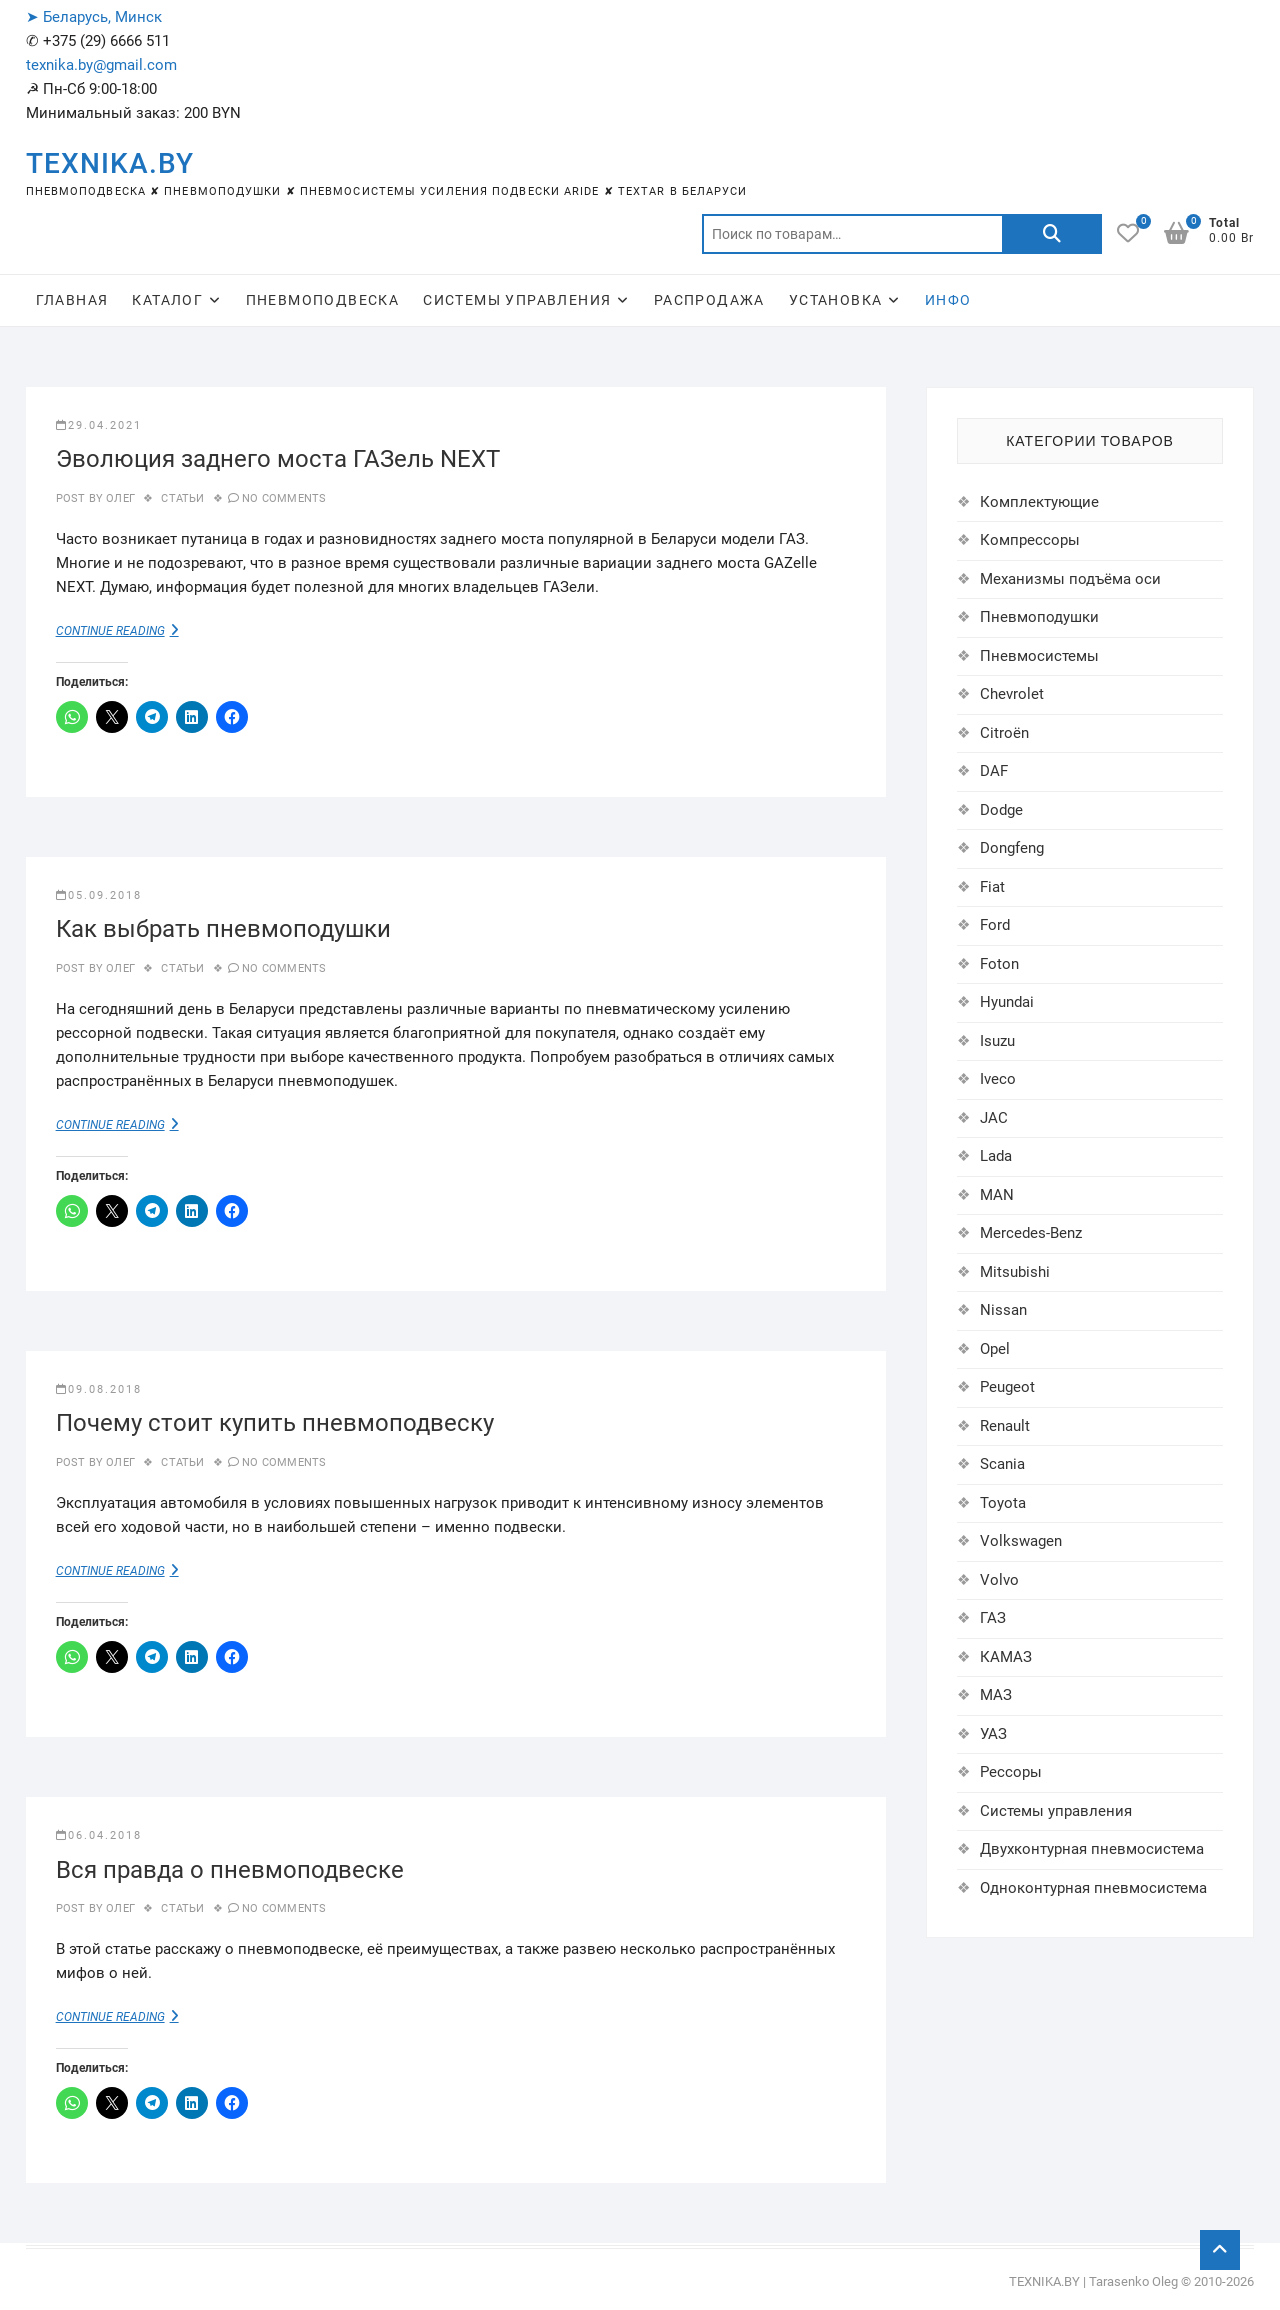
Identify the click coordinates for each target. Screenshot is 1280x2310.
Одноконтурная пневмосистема (1093, 1888)
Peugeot (1007, 1387)
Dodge (1001, 810)
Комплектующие (1039, 502)
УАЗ (993, 1734)
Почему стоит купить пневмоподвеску (275, 1423)
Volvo (999, 1580)
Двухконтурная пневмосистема (1092, 1849)
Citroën (1004, 733)
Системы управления (1056, 1811)
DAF (994, 771)
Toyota (1003, 1503)
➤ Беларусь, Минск (94, 17)
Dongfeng (1012, 848)
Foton (999, 964)
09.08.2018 (99, 1389)
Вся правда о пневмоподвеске (230, 1870)
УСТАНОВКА (836, 300)
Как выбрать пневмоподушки (223, 929)
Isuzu (997, 1041)
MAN (997, 1195)
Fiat (992, 887)
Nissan (1003, 1310)
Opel (995, 1349)
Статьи (182, 498)
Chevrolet (1012, 694)
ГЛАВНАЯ (72, 300)
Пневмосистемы (1039, 656)
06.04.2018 (99, 1835)
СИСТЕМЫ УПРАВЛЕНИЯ (517, 300)
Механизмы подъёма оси (1070, 579)
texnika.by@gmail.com (101, 65)
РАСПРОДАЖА (709, 300)
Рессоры (1011, 1772)
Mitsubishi (1015, 1272)
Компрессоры (1030, 540)
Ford (995, 925)
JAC (994, 1118)
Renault (1005, 1426)
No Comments (284, 498)
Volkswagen (1021, 1541)
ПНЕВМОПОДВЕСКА (323, 300)
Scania (1002, 1464)
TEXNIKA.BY (110, 163)
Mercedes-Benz (1031, 1233)
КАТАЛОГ (167, 300)
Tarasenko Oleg (1133, 2281)
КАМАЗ (1006, 1657)
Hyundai (1007, 1002)
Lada (996, 1156)
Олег (119, 498)
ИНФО (948, 300)
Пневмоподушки (1039, 617)
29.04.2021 (99, 425)
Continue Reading (131, 630)
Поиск (1052, 234)
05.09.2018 (99, 895)
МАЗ (996, 1695)
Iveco (998, 1079)
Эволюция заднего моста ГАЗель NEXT (278, 459)
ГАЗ (993, 1618)
